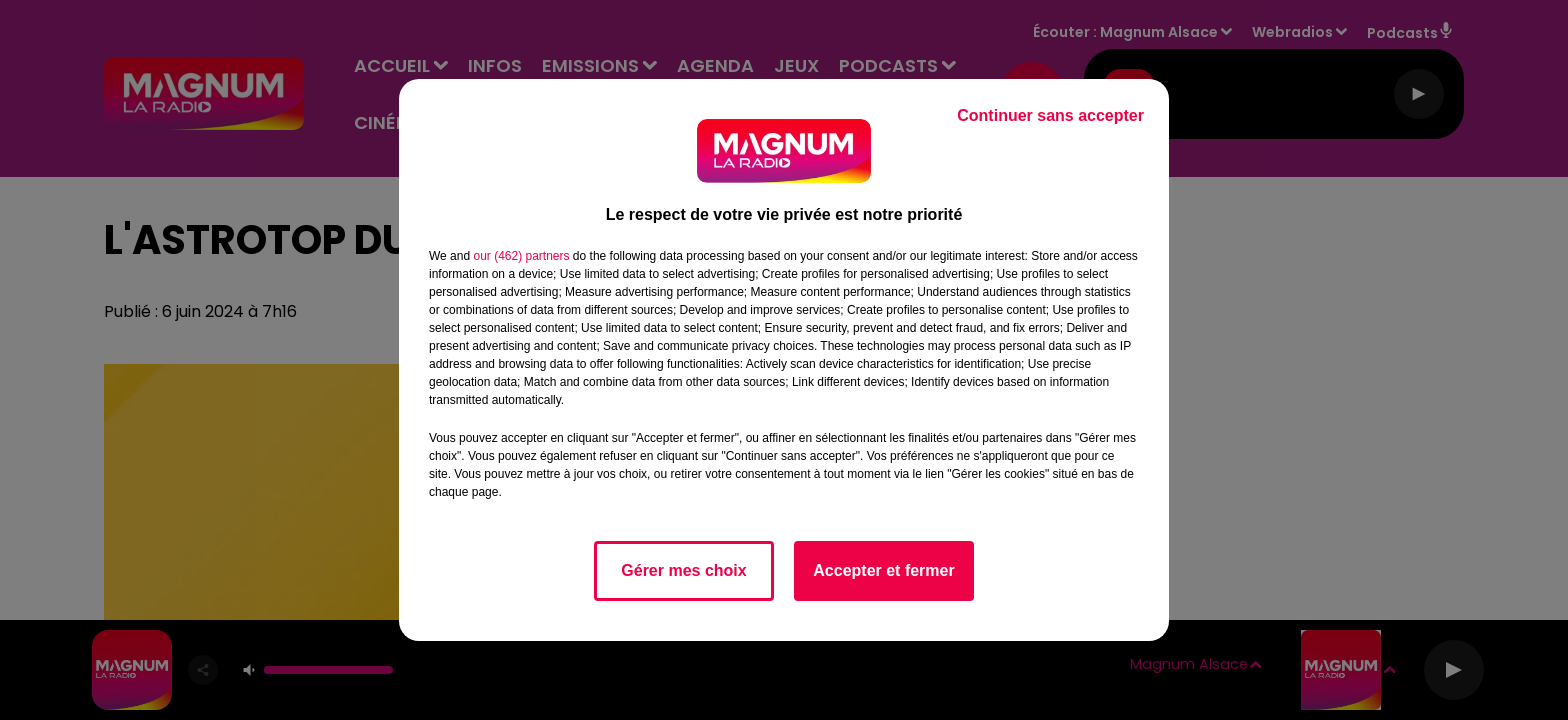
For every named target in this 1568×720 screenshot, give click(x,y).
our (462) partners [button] (521, 256)
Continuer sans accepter (1050, 115)
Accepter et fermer (883, 570)
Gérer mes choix (683, 570)
